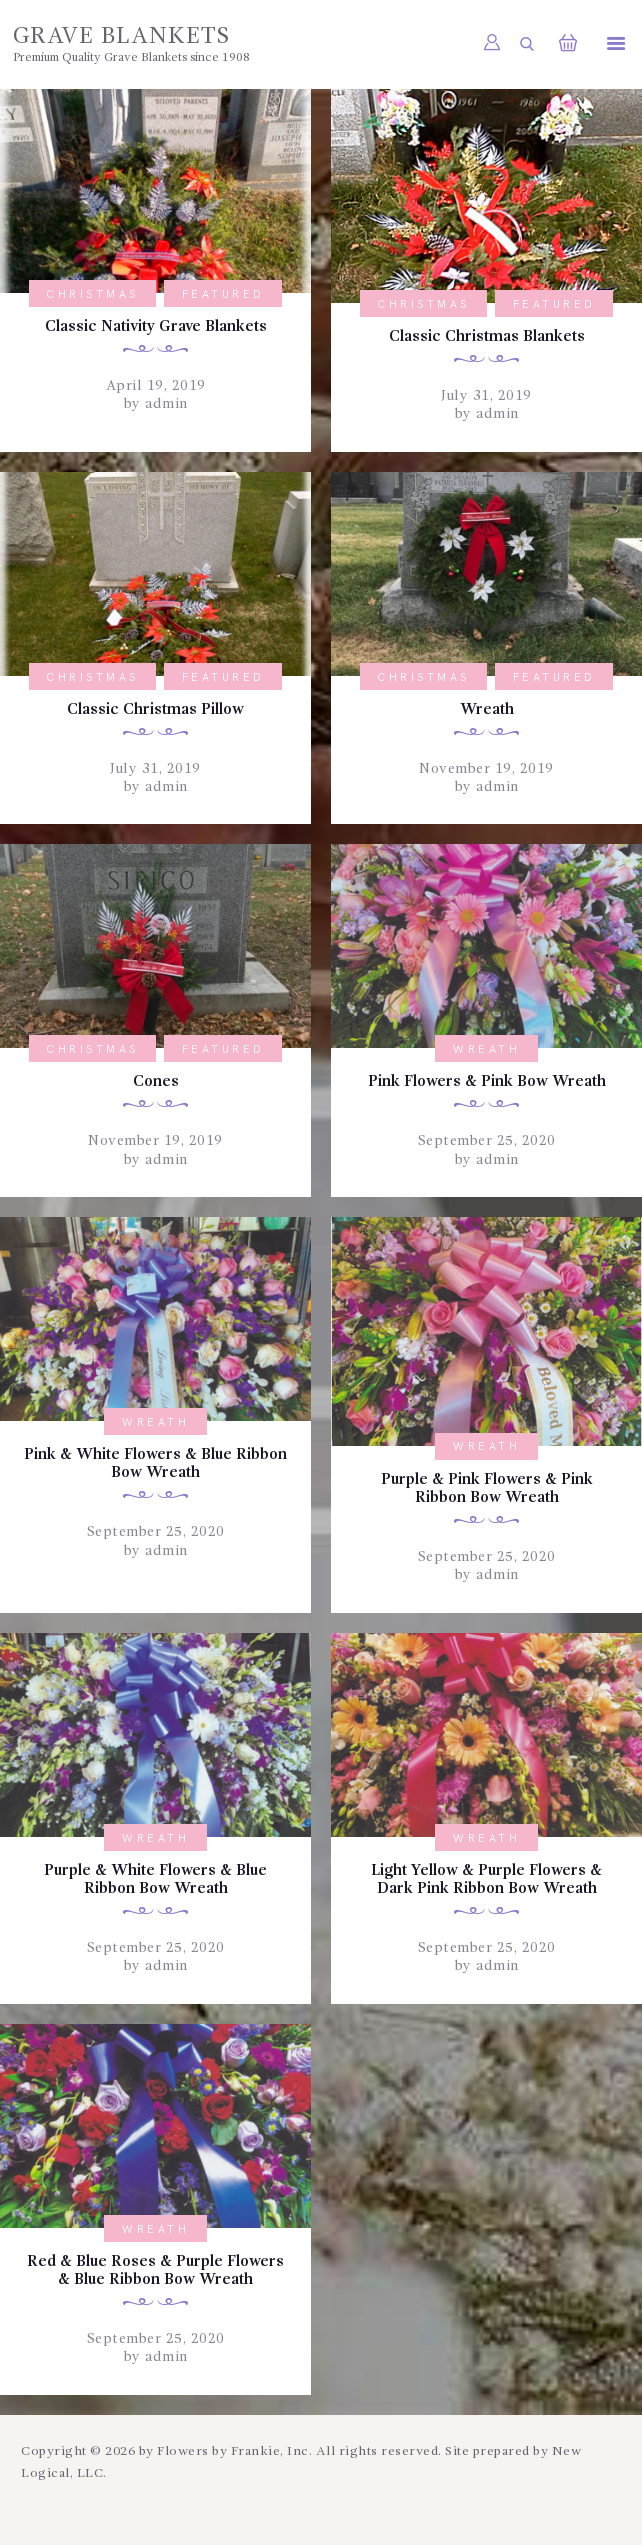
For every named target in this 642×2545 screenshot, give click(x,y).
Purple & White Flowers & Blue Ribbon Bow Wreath (156, 1889)
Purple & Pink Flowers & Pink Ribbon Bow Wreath (487, 1495)
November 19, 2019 (486, 772)
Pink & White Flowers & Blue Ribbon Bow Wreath (155, 1470)
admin (164, 405)
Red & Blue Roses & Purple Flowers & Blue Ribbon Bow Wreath (156, 2293)
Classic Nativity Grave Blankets (156, 328)
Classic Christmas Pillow (155, 712)
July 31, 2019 (486, 398)
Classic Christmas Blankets (487, 338)
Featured (223, 294)
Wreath (486, 712)
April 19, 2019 (156, 387)
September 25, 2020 (487, 1146)
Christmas (92, 294)
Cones (155, 1086)
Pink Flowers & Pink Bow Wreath (487, 1086)
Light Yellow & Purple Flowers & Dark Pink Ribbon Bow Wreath (486, 1889)
